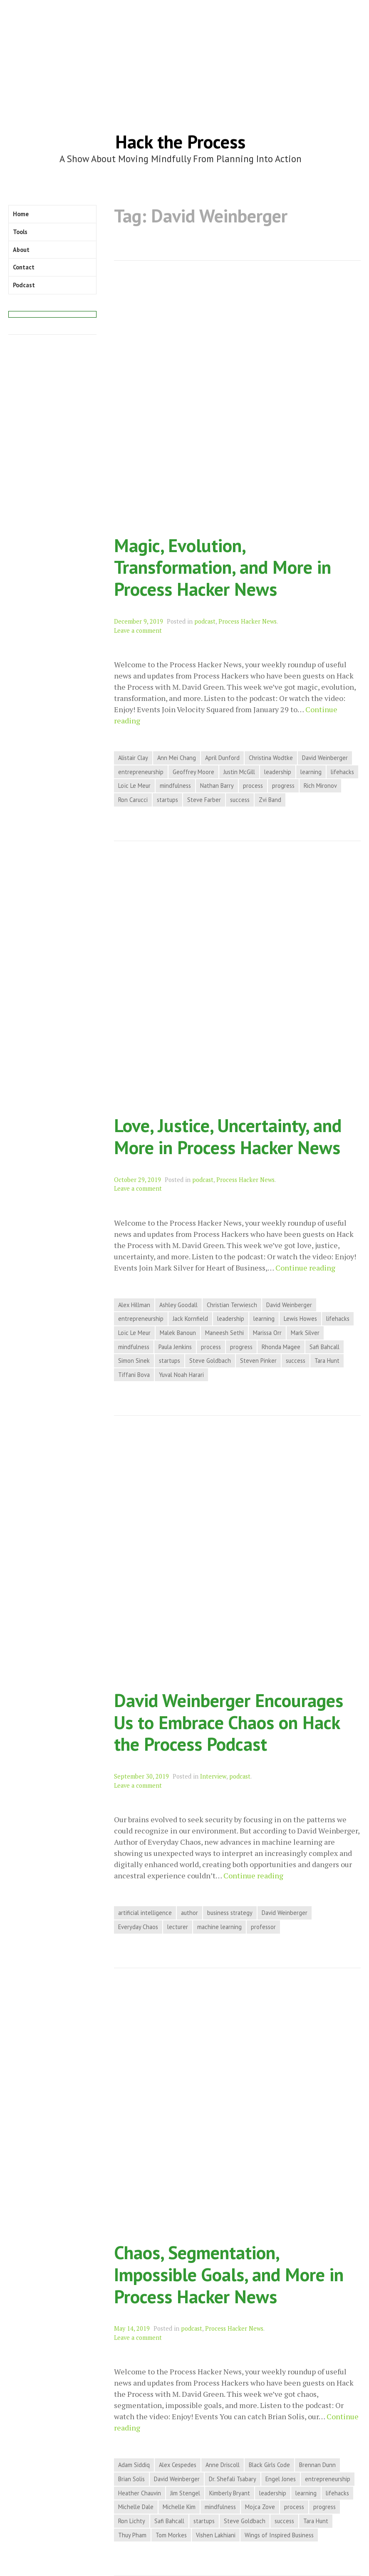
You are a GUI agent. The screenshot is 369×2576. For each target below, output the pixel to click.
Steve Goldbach (210, 1360)
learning (311, 772)
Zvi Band (270, 800)
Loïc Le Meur (134, 786)
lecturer (177, 1927)
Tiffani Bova (134, 1375)
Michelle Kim (179, 2507)
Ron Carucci (133, 800)
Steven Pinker (258, 1360)
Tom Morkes (171, 2535)
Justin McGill (239, 772)
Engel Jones (280, 2479)
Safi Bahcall (324, 1347)
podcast (204, 621)
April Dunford (222, 758)
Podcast (24, 285)
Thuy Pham (132, 2535)
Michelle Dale (136, 2507)
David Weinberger (325, 758)
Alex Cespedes (177, 2465)
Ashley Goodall (178, 1305)
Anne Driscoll (223, 2465)
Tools (20, 232)
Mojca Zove (260, 2507)
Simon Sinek (134, 1360)
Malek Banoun (178, 1333)
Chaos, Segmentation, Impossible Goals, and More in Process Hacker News (229, 2274)
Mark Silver (305, 1333)
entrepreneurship (140, 772)
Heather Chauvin (139, 2493)
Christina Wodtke (271, 758)
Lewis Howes (300, 1319)
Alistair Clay (133, 758)
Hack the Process (180, 141)
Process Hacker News (247, 621)
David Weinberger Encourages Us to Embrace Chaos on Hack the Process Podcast (228, 1722)
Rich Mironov (320, 786)
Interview (213, 1776)
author (189, 1913)
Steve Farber (204, 800)
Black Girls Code (269, 2465)
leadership (277, 772)
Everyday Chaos (138, 1927)
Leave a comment (138, 630)
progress (283, 786)
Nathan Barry (217, 786)
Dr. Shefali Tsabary (232, 2479)
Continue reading (305, 1268)
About (21, 250)
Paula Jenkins (175, 1347)
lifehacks (342, 772)
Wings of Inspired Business (279, 2535)
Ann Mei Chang (176, 758)
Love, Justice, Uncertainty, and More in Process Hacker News (228, 1136)
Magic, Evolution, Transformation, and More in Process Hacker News (222, 567)
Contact (24, 267)
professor (263, 1927)
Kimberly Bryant (229, 2493)
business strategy (230, 1913)
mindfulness (175, 786)
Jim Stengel (185, 2493)
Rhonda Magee (281, 1347)
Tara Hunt (327, 1360)
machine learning (219, 1927)
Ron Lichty (131, 2521)
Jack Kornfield (190, 1319)
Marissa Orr (267, 1333)
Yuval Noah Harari (181, 1375)
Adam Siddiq (134, 2465)
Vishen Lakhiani (215, 2535)
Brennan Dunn (317, 2465)
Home (21, 214)
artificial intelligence (145, 1913)
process (253, 786)
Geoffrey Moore (193, 772)
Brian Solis (131, 2479)
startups (167, 800)
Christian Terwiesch (232, 1305)
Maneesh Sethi (224, 1333)
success (240, 800)
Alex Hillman (134, 1305)
